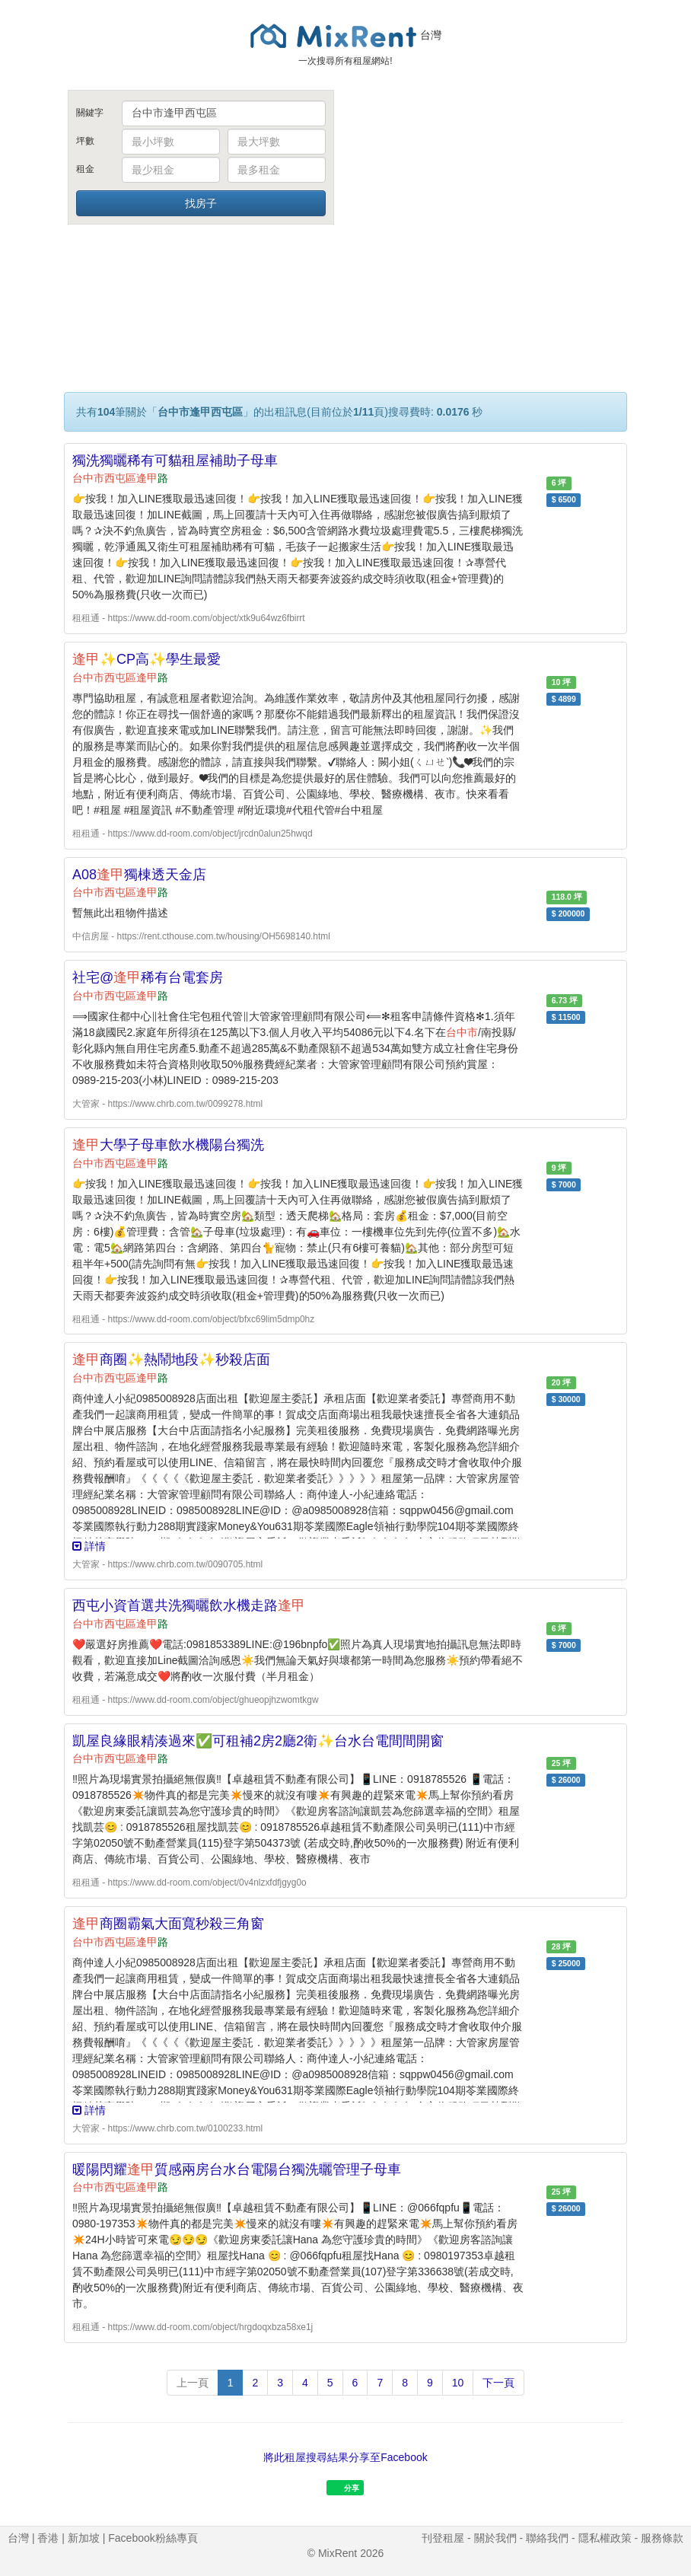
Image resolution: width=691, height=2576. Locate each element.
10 (458, 2383)
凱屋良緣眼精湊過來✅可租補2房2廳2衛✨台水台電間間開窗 (258, 1741)
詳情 (89, 1546)
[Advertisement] (490, 204)
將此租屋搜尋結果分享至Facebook (345, 2457)
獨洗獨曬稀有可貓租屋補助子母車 (175, 460)
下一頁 (498, 2383)
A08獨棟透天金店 (139, 874)
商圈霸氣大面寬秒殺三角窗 (168, 1923)
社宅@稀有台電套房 (147, 977)
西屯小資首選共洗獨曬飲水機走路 (188, 1605)
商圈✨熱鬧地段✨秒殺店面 (171, 1359)
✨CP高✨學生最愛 (146, 659)
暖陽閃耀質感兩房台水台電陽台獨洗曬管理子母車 (236, 2169)
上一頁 (193, 2383)
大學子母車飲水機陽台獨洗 (168, 1145)
